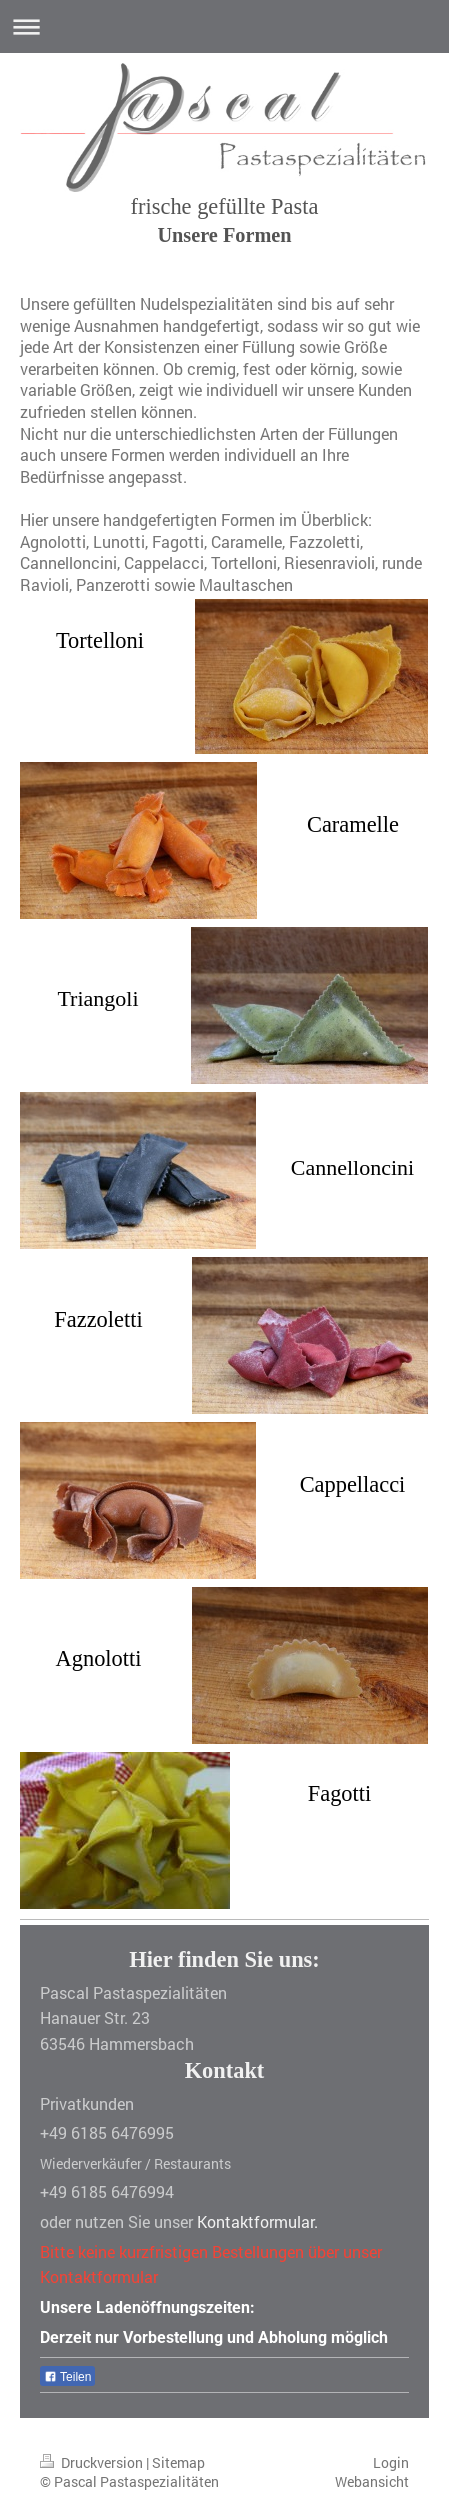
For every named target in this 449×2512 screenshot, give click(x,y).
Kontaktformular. (257, 2221)
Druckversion (93, 2462)
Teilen (67, 2377)
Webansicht (372, 2481)
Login (391, 2462)
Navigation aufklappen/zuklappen (224, 26)
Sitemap (178, 2462)
